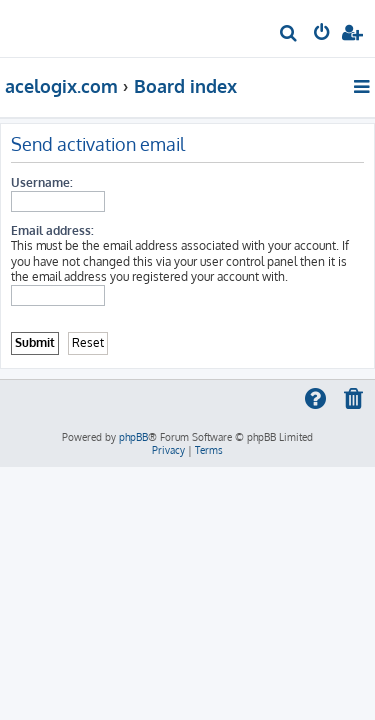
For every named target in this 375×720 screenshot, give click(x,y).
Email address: (52, 230)
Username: (42, 182)
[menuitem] (289, 35)
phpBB (133, 437)
